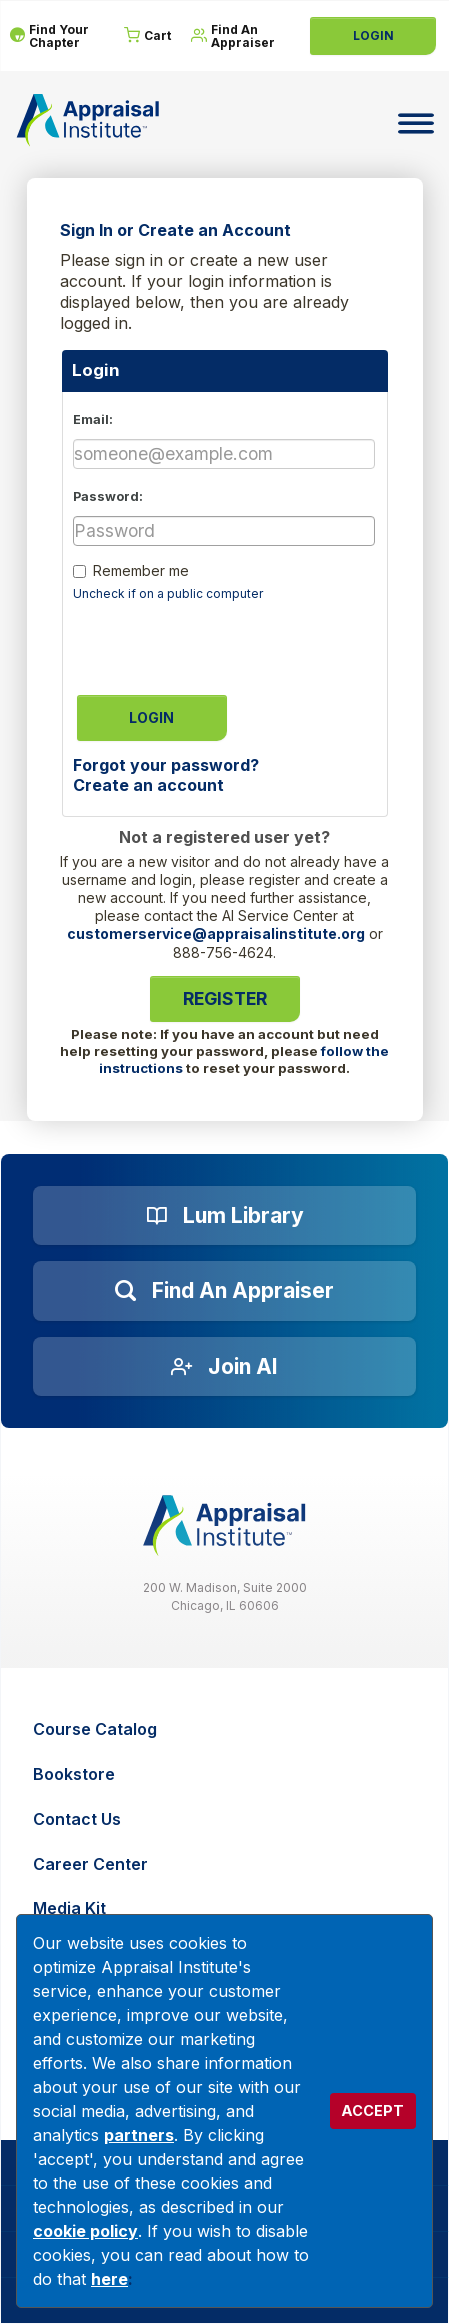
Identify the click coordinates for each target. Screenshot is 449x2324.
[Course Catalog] (226, 1729)
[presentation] (225, 642)
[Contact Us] (226, 1819)
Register (225, 998)
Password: (108, 496)
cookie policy (85, 2231)
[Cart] (147, 36)
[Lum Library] (224, 1216)
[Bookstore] (226, 1774)
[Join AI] (224, 1367)
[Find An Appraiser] (238, 36)
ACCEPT (372, 2110)
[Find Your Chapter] (56, 36)
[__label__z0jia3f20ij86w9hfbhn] (225, 1525)
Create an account (148, 785)
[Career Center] (226, 1864)
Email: (93, 419)
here (109, 2279)
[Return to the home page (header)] (88, 120)
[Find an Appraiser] (224, 1291)
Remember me (141, 570)
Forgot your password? (166, 765)
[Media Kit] (226, 1908)
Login (373, 35)
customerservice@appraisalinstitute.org (216, 933)
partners (139, 2135)
